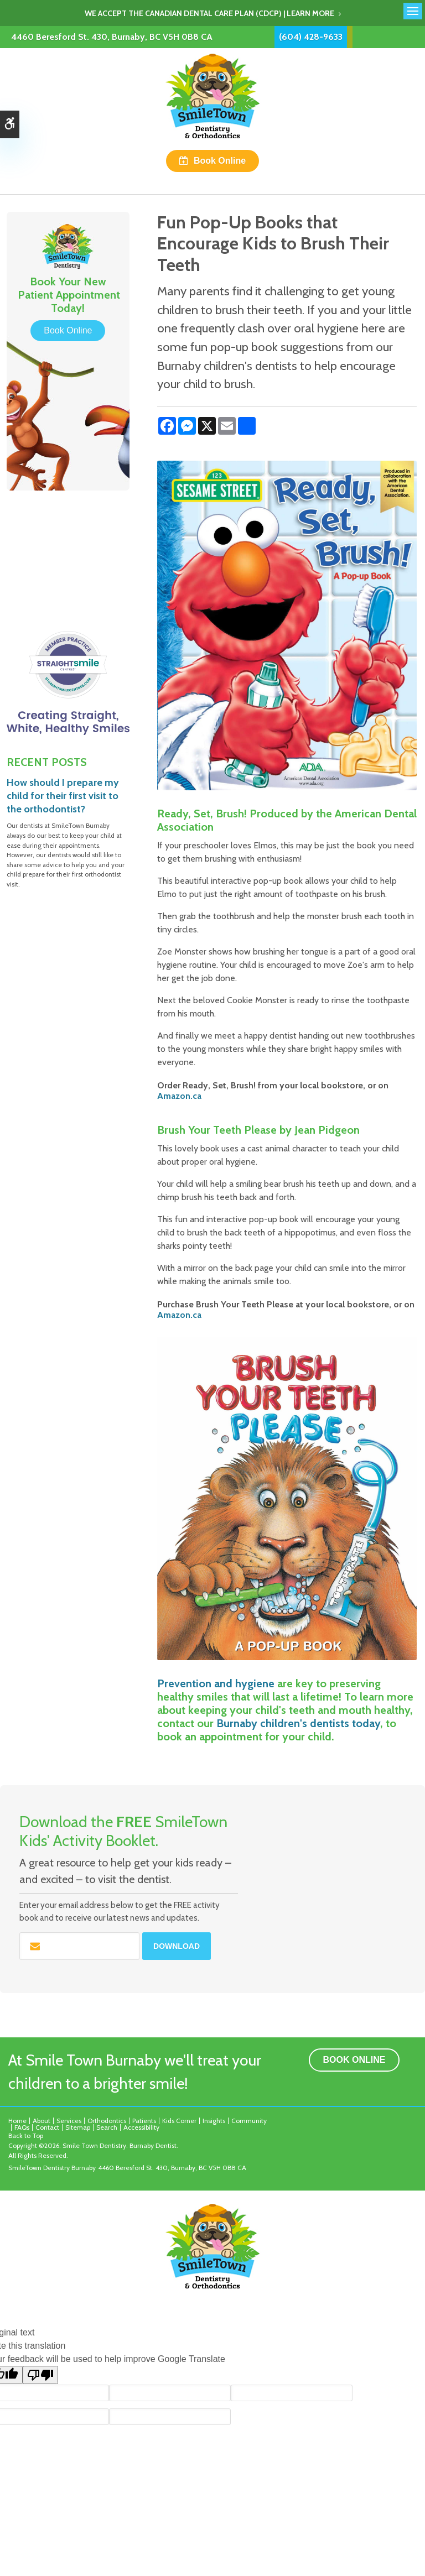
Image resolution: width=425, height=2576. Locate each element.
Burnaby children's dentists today (298, 1723)
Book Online (220, 160)
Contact (47, 2127)
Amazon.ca (179, 1096)
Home (17, 2120)
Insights (214, 2120)
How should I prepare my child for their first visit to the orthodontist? (63, 796)
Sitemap (77, 2127)
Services (68, 2120)
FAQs (21, 2127)
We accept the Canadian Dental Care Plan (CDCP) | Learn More (209, 13)
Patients (144, 2120)
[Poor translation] (40, 2375)
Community (249, 2120)
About (41, 2120)
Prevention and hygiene (215, 1683)
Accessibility (141, 2127)
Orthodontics (106, 2120)
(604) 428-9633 (311, 37)
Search (106, 2127)
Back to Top (25, 2135)
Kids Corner (179, 2120)
